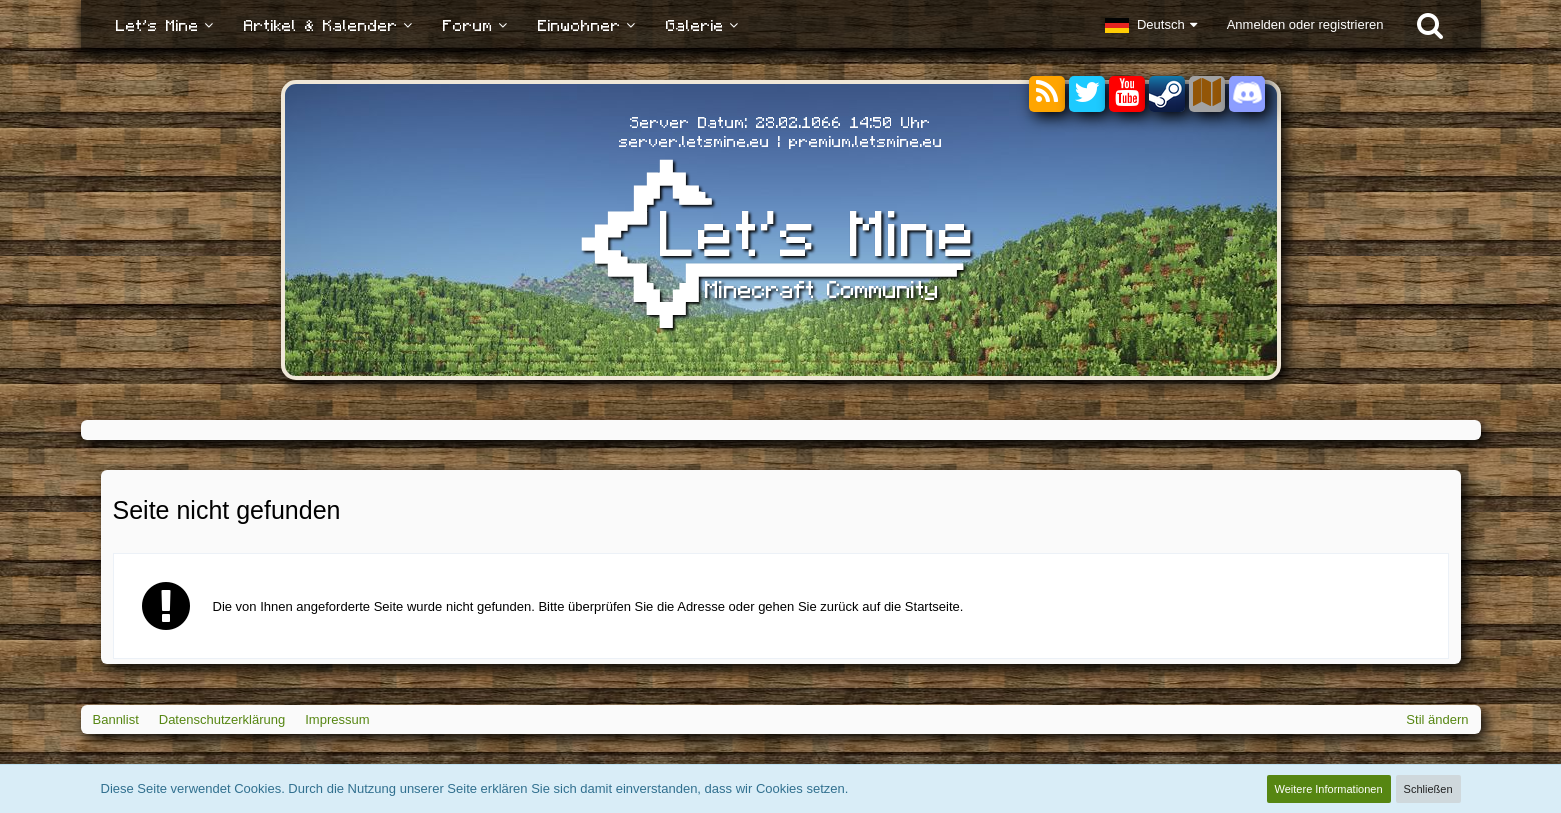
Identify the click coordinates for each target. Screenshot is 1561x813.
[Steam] (1167, 92)
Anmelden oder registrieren (1305, 24)
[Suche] (1430, 25)
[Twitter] (1087, 94)
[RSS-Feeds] (1047, 94)
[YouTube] (1127, 94)
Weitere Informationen (1329, 789)
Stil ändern (1437, 719)
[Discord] (1247, 90)
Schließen (1428, 789)
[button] (1151, 25)
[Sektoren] (1207, 94)
